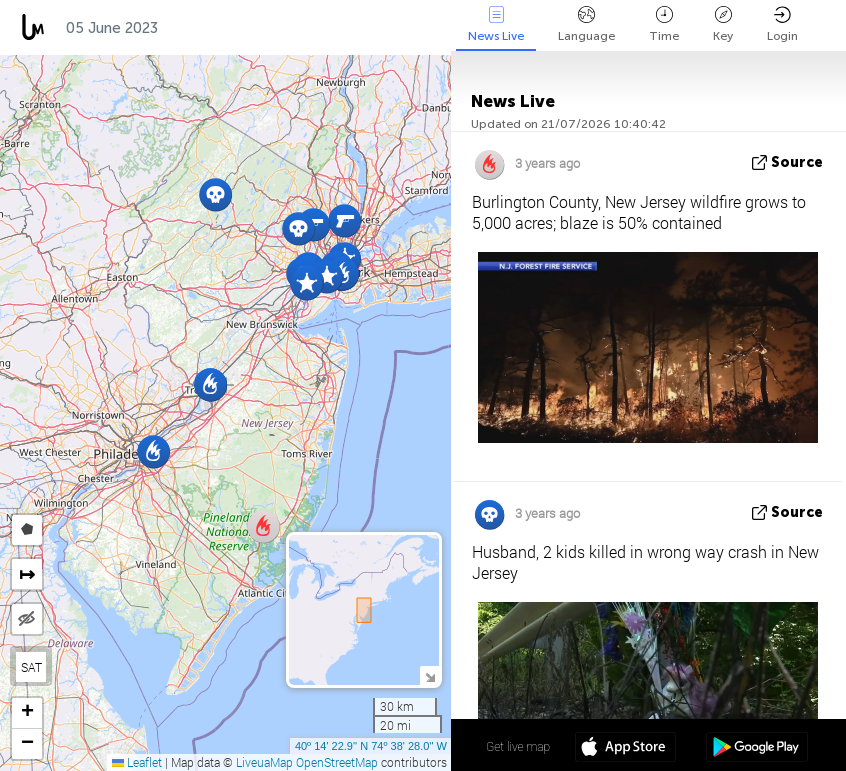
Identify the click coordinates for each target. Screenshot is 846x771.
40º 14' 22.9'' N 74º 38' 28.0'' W (371, 746)
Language (586, 24)
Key (723, 24)
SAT (31, 667)
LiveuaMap (264, 762)
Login (782, 24)
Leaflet (137, 762)
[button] (306, 283)
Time (664, 24)
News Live (496, 24)
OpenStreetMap (337, 762)
